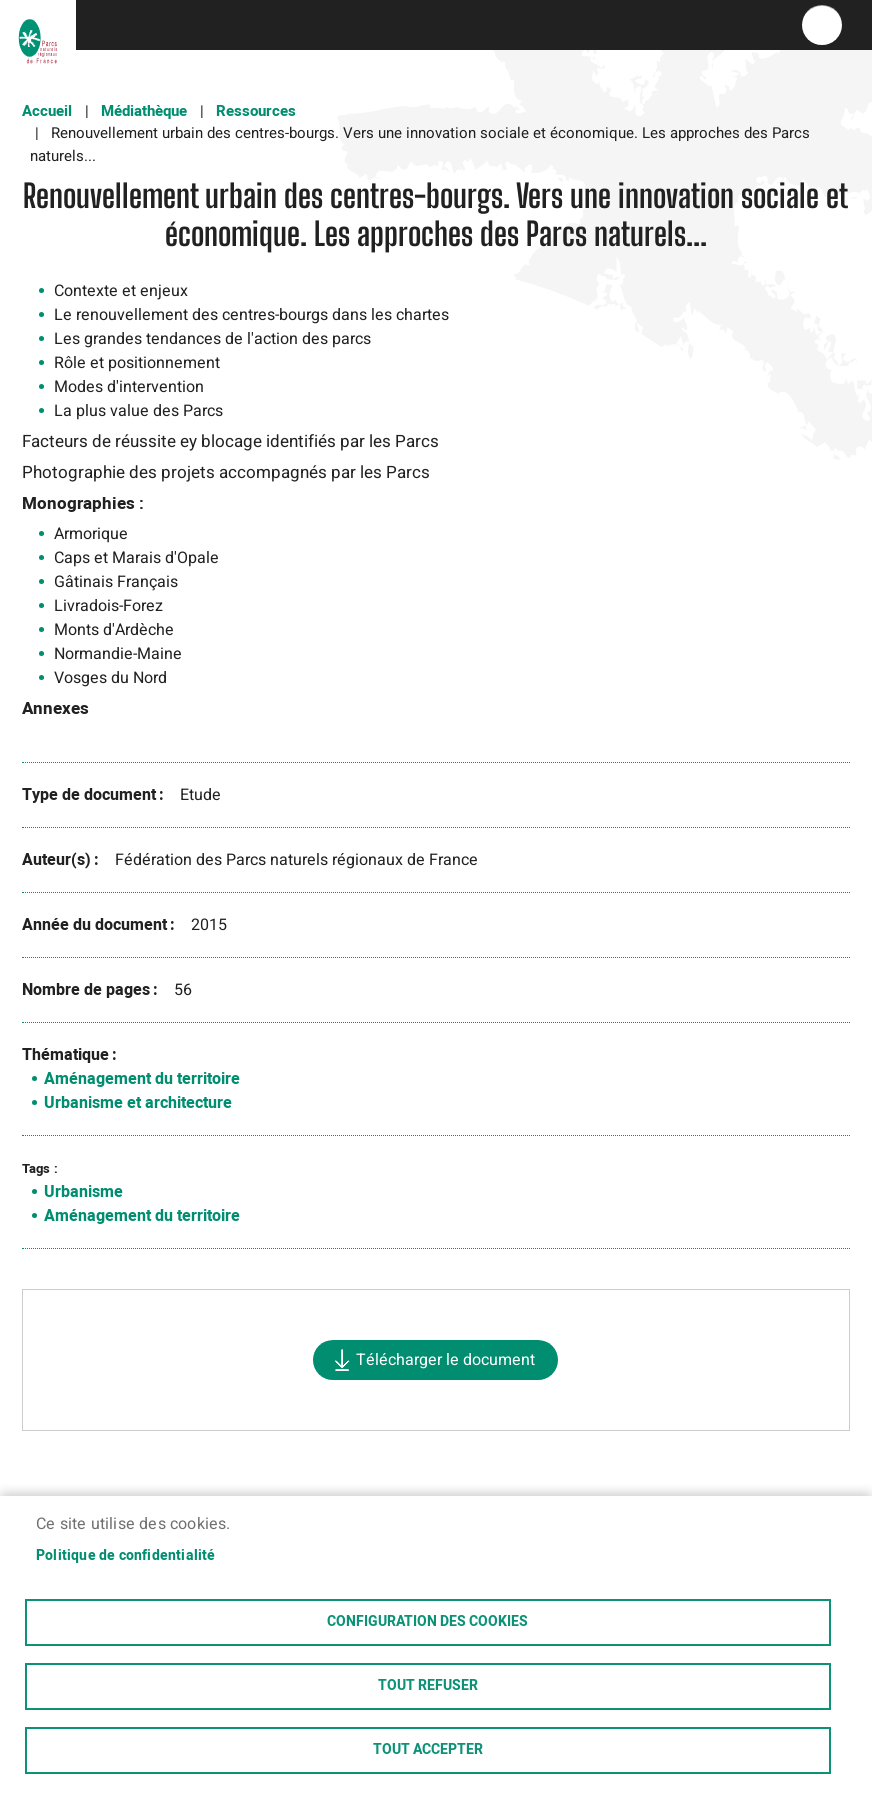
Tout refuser (428, 1685)
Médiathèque (144, 111)
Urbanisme (83, 1192)
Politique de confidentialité (126, 1553)
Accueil (47, 111)
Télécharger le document (445, 1360)
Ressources (256, 111)
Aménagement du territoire (142, 1079)
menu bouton (822, 25)
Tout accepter (428, 1750)
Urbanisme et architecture (138, 1103)
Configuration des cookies (427, 1620)
